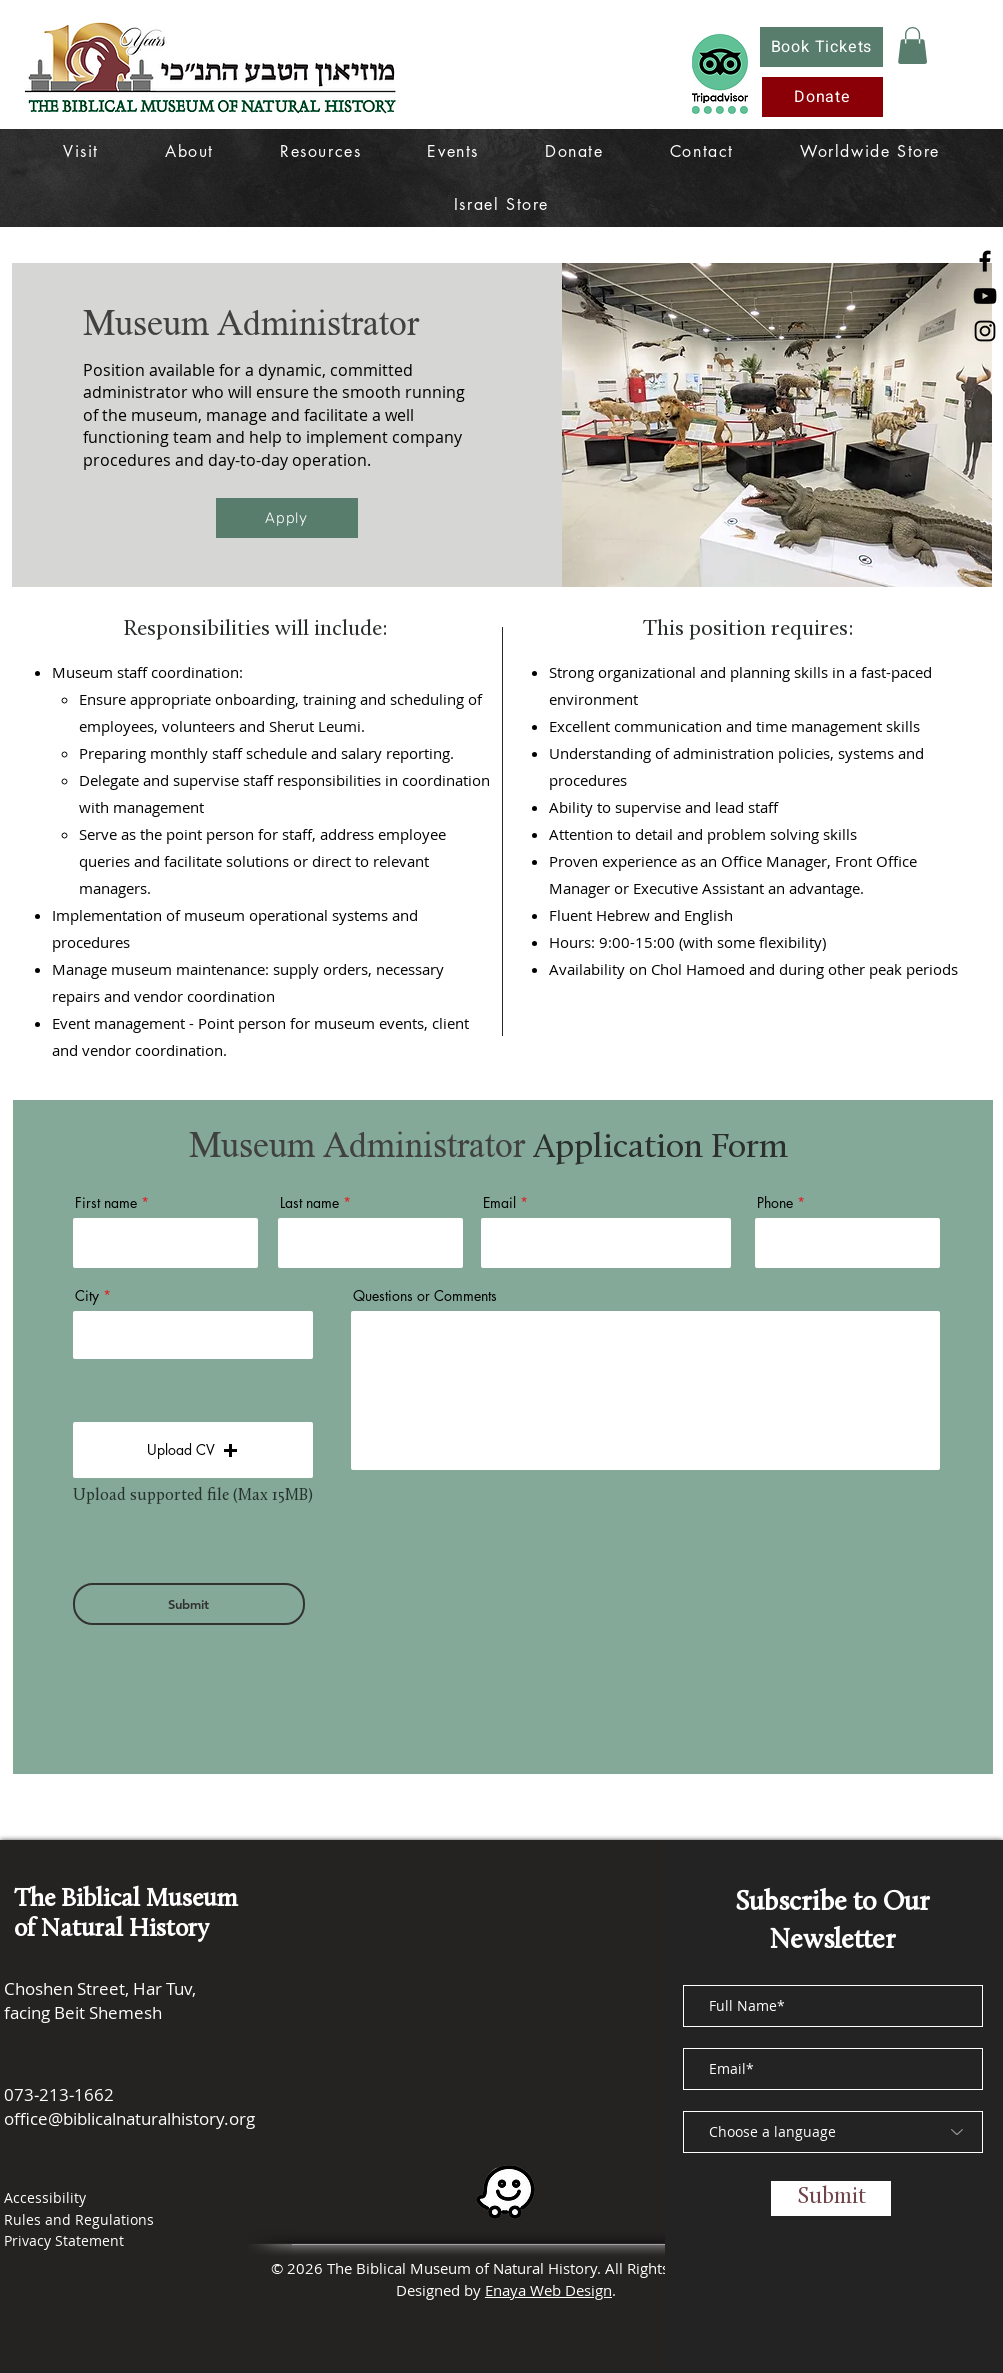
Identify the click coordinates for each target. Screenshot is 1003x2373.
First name (106, 1203)
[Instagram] (985, 331)
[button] (912, 45)
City (87, 1296)
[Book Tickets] (821, 47)
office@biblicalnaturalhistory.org (129, 2118)
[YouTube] (985, 296)
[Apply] (287, 518)
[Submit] (189, 1604)
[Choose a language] (833, 2132)
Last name (309, 1203)
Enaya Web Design (548, 2290)
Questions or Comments (425, 1296)
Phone (775, 1203)
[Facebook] (985, 261)
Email (499, 1203)
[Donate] (822, 97)
